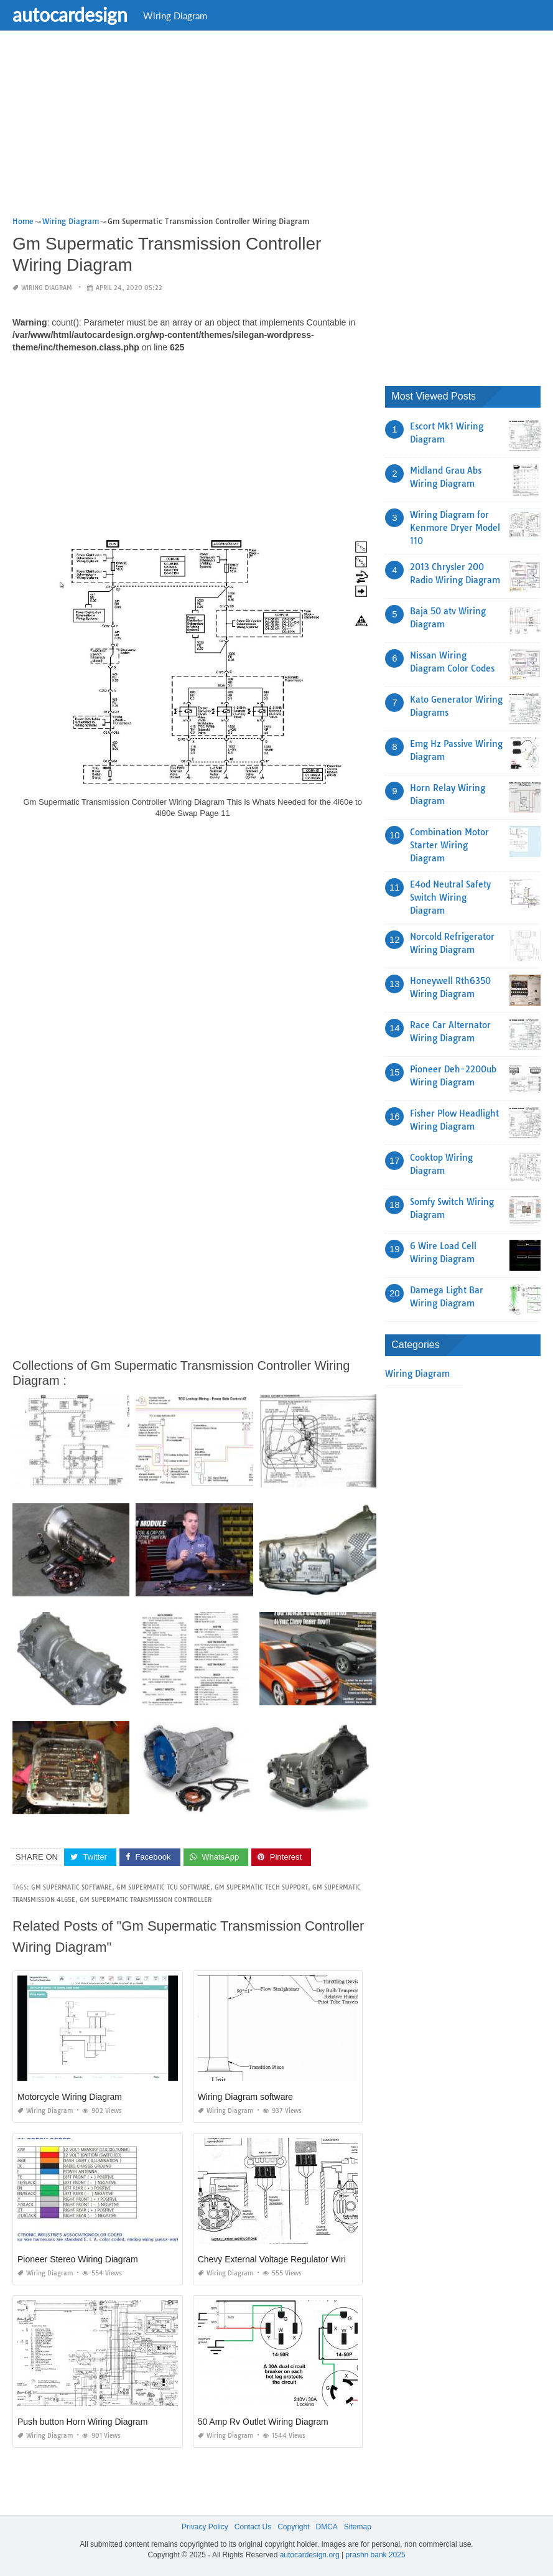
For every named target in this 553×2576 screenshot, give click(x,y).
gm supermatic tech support (261, 1887)
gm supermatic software (71, 1887)
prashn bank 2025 (376, 2554)
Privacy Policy (205, 2526)
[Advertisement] (276, 127)
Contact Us (253, 2526)
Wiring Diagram (175, 15)
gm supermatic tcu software (163, 1887)
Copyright (293, 2526)
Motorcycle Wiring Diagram (69, 2097)
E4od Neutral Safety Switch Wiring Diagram (450, 897)
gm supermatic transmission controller (145, 1900)
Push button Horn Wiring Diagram (82, 2422)
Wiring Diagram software (245, 2097)
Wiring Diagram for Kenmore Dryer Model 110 (455, 527)
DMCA (327, 2526)
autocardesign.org (310, 2554)
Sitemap (357, 2526)
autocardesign (70, 14)
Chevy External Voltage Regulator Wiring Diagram (294, 2259)
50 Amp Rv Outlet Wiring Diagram (263, 2422)
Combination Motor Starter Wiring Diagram (449, 845)
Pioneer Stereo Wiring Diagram (77, 2259)
